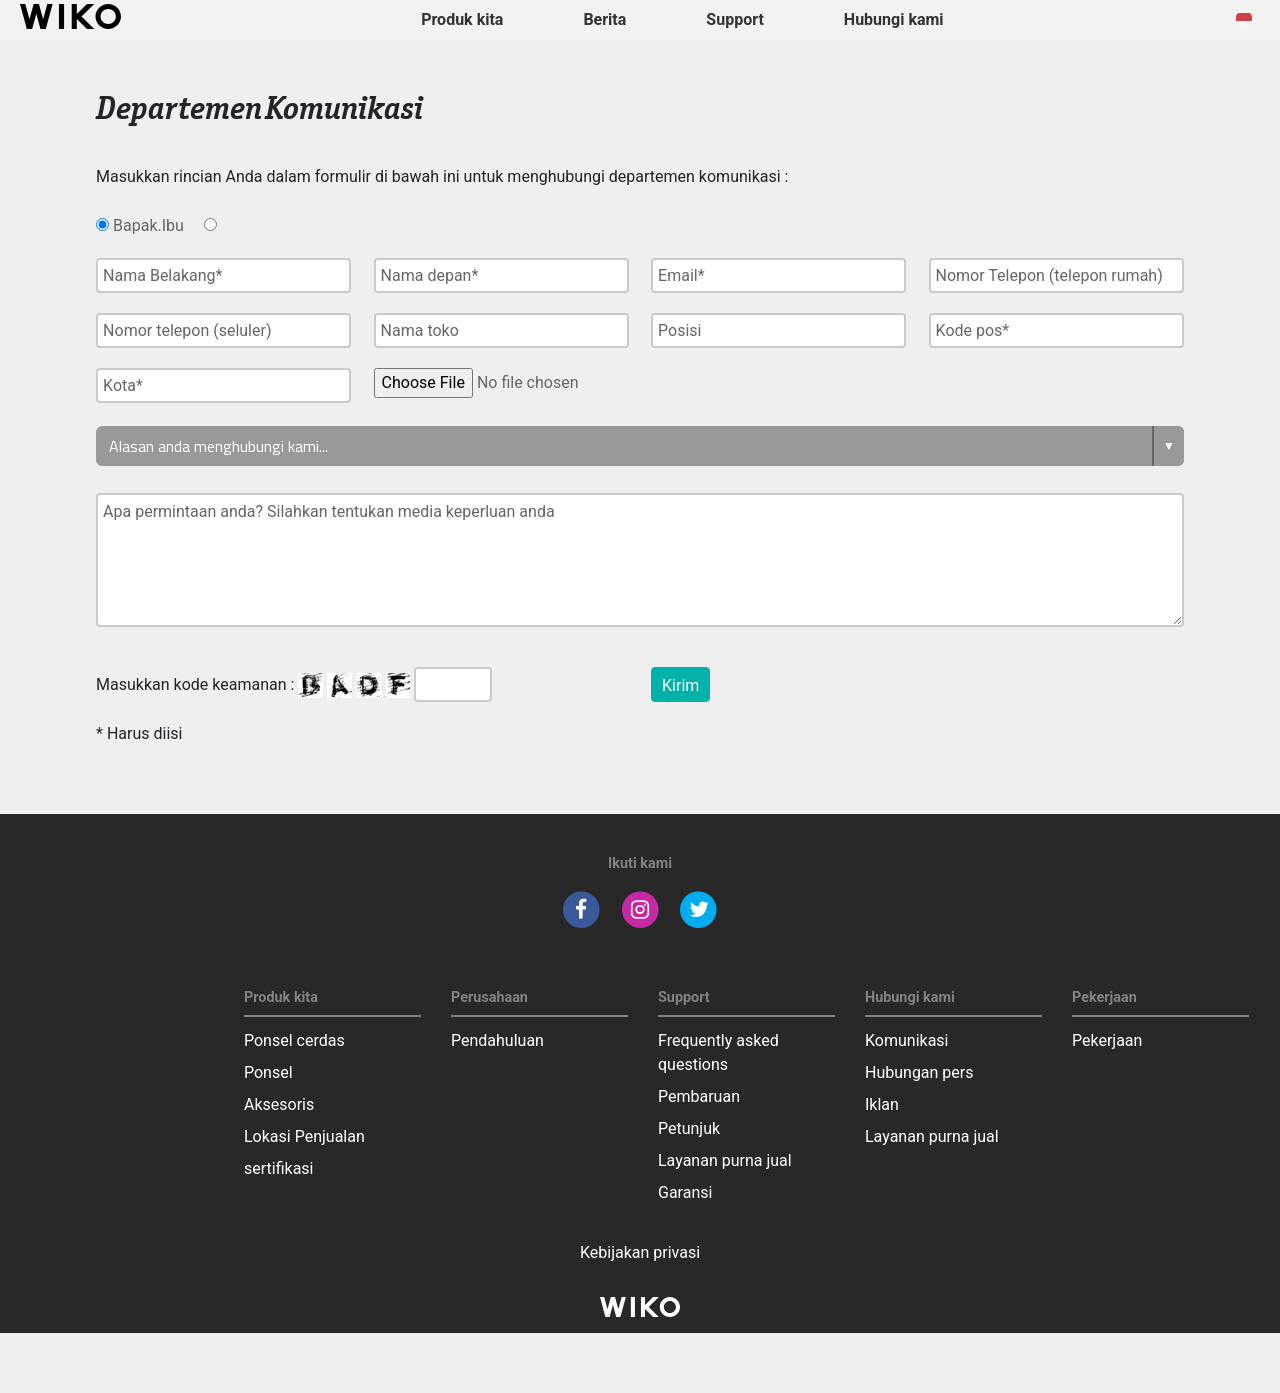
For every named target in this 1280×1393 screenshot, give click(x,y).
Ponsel (268, 1072)
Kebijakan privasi (640, 1252)
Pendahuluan (497, 1040)
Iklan (882, 1104)
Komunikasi (907, 1040)
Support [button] (735, 19)
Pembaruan (699, 1096)
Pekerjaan (1107, 1040)
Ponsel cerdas (294, 1040)
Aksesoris (279, 1104)
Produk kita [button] (462, 19)
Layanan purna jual (725, 1160)
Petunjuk (689, 1128)
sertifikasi (279, 1168)
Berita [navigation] (604, 19)
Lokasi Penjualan (304, 1136)
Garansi (685, 1192)
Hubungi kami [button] (894, 19)
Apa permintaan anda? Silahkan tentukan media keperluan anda (640, 560)
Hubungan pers (919, 1072)
